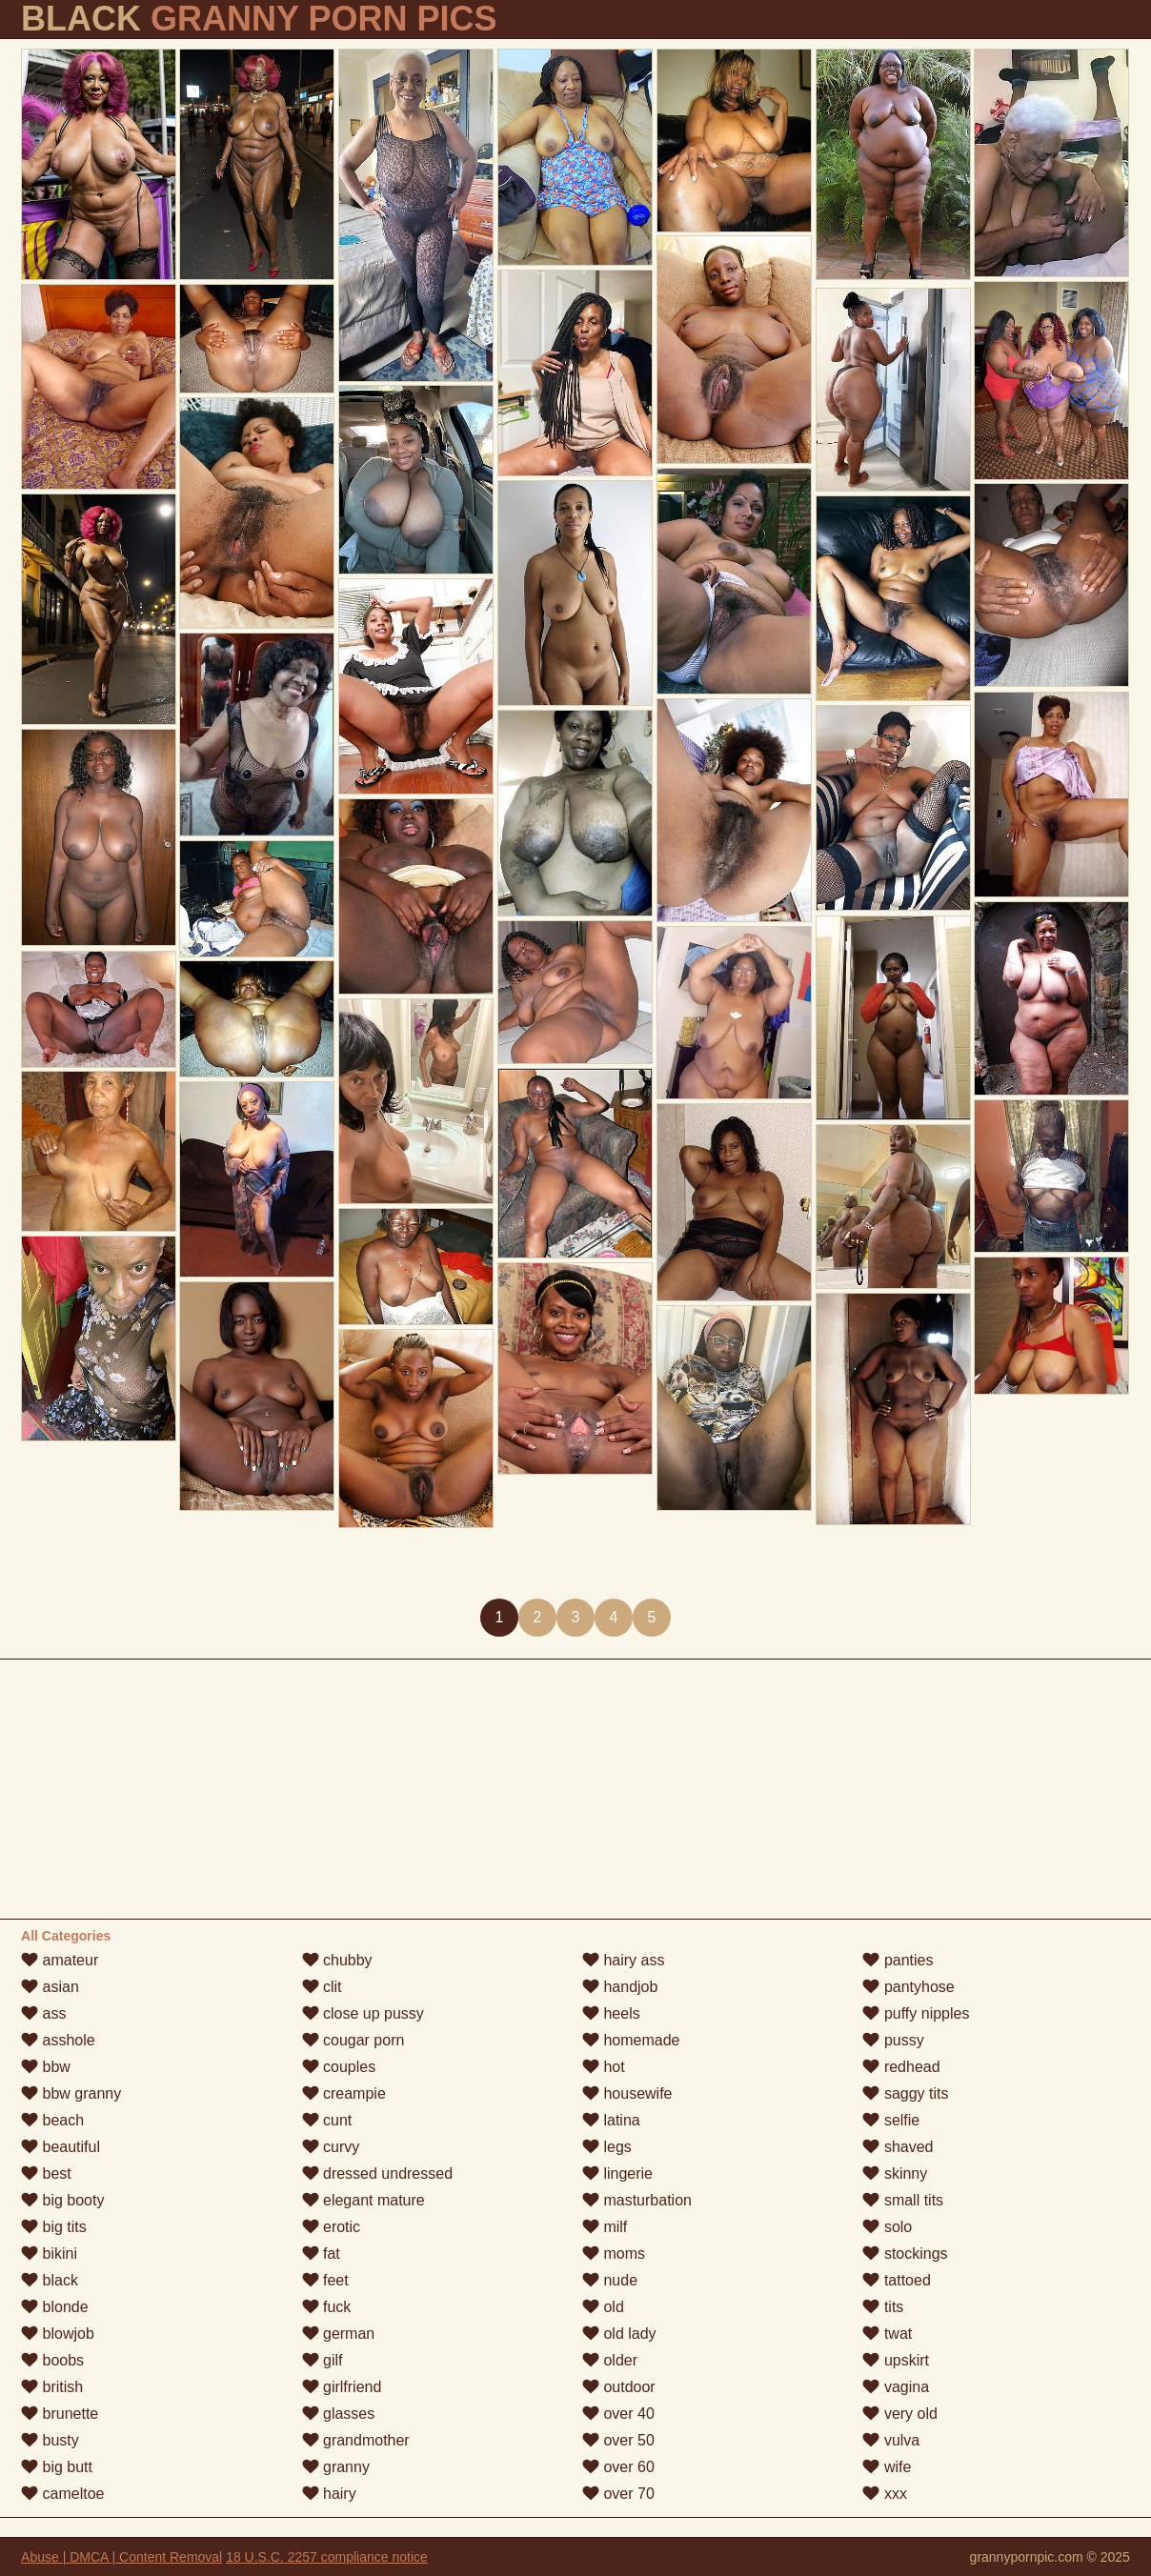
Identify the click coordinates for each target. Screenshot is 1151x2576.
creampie (344, 2093)
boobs (52, 2360)
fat (321, 2253)
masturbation (637, 2200)
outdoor (619, 2387)
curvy (331, 2147)
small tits (902, 2200)
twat (887, 2333)
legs (607, 2147)
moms (613, 2253)
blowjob (57, 2333)
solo (887, 2227)
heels (611, 2013)
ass (43, 2013)
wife (886, 2467)
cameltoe (62, 2493)
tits (882, 2307)
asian (50, 1987)
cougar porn (353, 2040)
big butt (56, 2467)
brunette (59, 2413)
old (603, 2307)
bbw (46, 2067)
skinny (894, 2173)
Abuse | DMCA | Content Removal (121, 2557)
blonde (55, 2307)
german (338, 2333)
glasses (338, 2413)
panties (897, 1960)
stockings (904, 2253)
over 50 (618, 2440)
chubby (337, 1960)
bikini (49, 2253)
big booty (62, 2200)
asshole (58, 2040)
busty (50, 2440)
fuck (327, 2307)
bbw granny (71, 2093)
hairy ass (623, 1960)
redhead (900, 2067)
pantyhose (908, 1987)
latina (611, 2120)
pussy (892, 2040)
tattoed (896, 2280)
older (609, 2360)
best (46, 2173)
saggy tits (905, 2093)
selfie (890, 2120)
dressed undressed (378, 2173)
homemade (631, 2040)
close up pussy (363, 2013)
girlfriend (342, 2387)
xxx (884, 2493)
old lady (619, 2333)
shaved (897, 2147)
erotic (331, 2227)
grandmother (356, 2440)
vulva (890, 2440)
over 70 (618, 2493)
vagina (895, 2387)
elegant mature (363, 2200)
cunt (327, 2120)
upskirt (895, 2360)
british (52, 2387)
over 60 (618, 2467)
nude (609, 2280)
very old (899, 2413)
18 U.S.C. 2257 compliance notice (327, 2557)
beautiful (60, 2147)
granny (336, 2467)
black (49, 2280)
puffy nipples (915, 2013)
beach (52, 2120)
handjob (619, 1987)
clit (322, 1987)
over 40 (618, 2413)
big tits (54, 2227)
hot (603, 2067)
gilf (322, 2360)
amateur (59, 1960)
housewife (627, 2093)
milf (604, 2227)
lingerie (617, 2173)
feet (325, 2280)
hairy (329, 2493)
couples (339, 2067)
